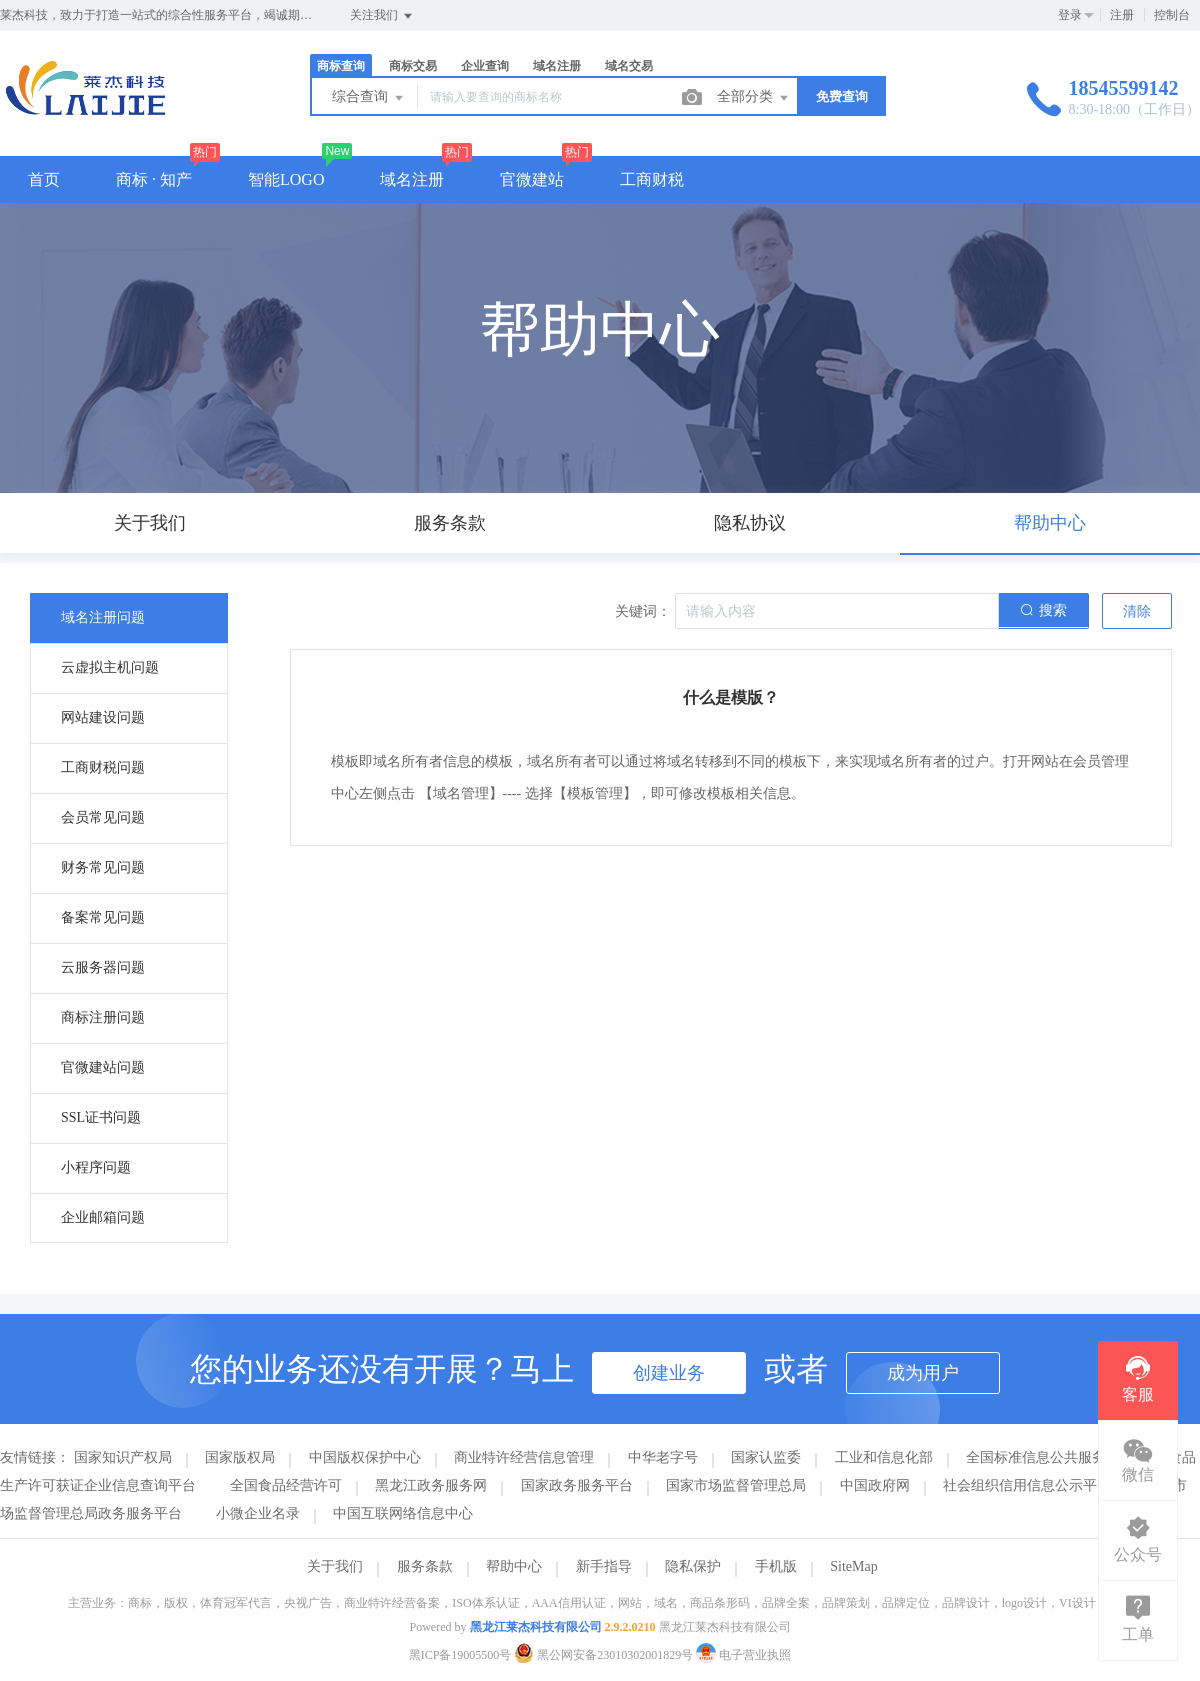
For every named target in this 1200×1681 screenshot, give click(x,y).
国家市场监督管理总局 (736, 1485)
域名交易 (629, 66)
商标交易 (413, 66)
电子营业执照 (743, 1655)
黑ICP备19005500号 (460, 1655)
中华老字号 (663, 1457)
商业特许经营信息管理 (524, 1457)
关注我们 (382, 16)
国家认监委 (766, 1457)
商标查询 (341, 66)
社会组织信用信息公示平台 (1027, 1485)
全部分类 (754, 98)
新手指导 (604, 1566)
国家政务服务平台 (577, 1485)
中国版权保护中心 (365, 1457)
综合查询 (369, 98)
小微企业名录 (258, 1513)
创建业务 (669, 1373)
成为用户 (923, 1373)
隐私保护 (693, 1566)
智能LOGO (286, 179)
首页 (44, 179)
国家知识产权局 (123, 1457)
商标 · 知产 (154, 179)
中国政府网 (875, 1485)
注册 (1122, 15)
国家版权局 (240, 1457)
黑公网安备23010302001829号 (605, 1655)
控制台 (1172, 15)
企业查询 (485, 66)
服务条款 (425, 1566)
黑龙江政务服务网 (431, 1485)
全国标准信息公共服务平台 (1050, 1457)
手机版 (776, 1566)
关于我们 (335, 1566)
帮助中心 (514, 1566)
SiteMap (853, 1566)
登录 (1070, 15)
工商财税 (652, 179)
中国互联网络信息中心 (403, 1513)
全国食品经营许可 (286, 1485)
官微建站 (532, 179)
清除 (1137, 611)
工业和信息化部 (884, 1457)
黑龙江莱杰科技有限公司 (536, 1627)
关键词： (643, 611)
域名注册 (557, 66)
